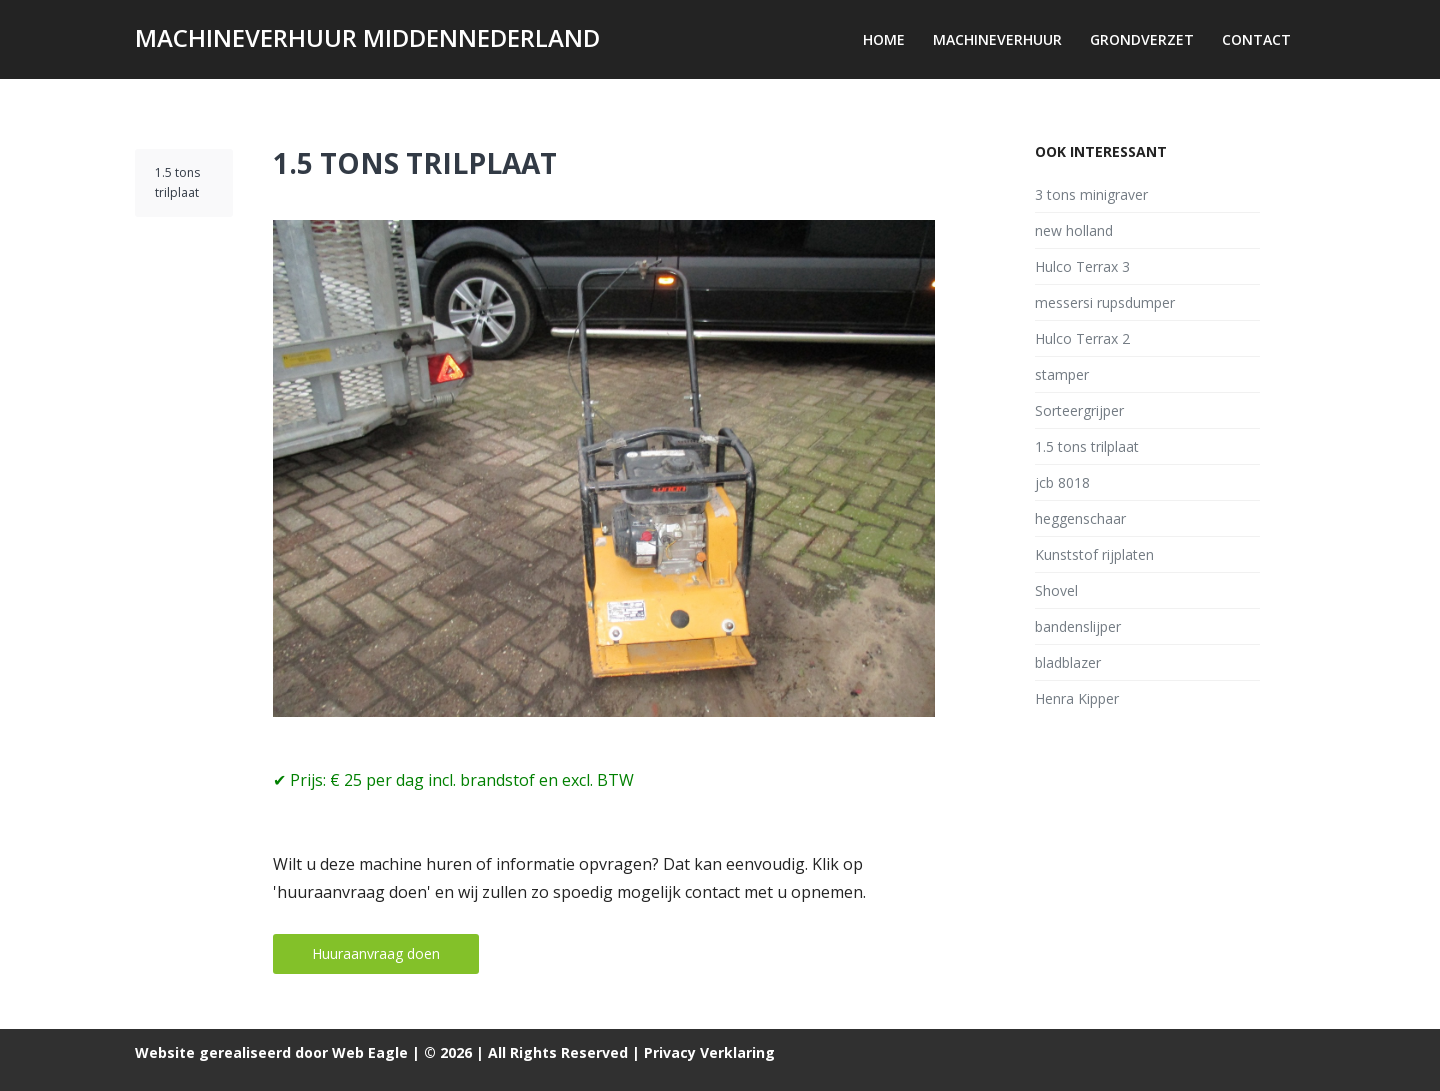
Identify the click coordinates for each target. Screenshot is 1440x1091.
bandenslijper (1078, 626)
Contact (1256, 39)
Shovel (1056, 590)
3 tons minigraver (1091, 194)
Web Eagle (370, 1052)
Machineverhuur (997, 39)
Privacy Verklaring (709, 1052)
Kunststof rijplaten (1094, 554)
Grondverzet (1142, 39)
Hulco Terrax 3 (1082, 266)
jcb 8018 (1062, 482)
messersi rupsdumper (1105, 302)
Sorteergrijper (1079, 410)
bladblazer (1068, 662)
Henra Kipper (1077, 698)
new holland (1074, 230)
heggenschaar (1080, 518)
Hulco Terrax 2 (1082, 338)
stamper (1062, 374)
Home (884, 39)
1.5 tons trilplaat (415, 163)
